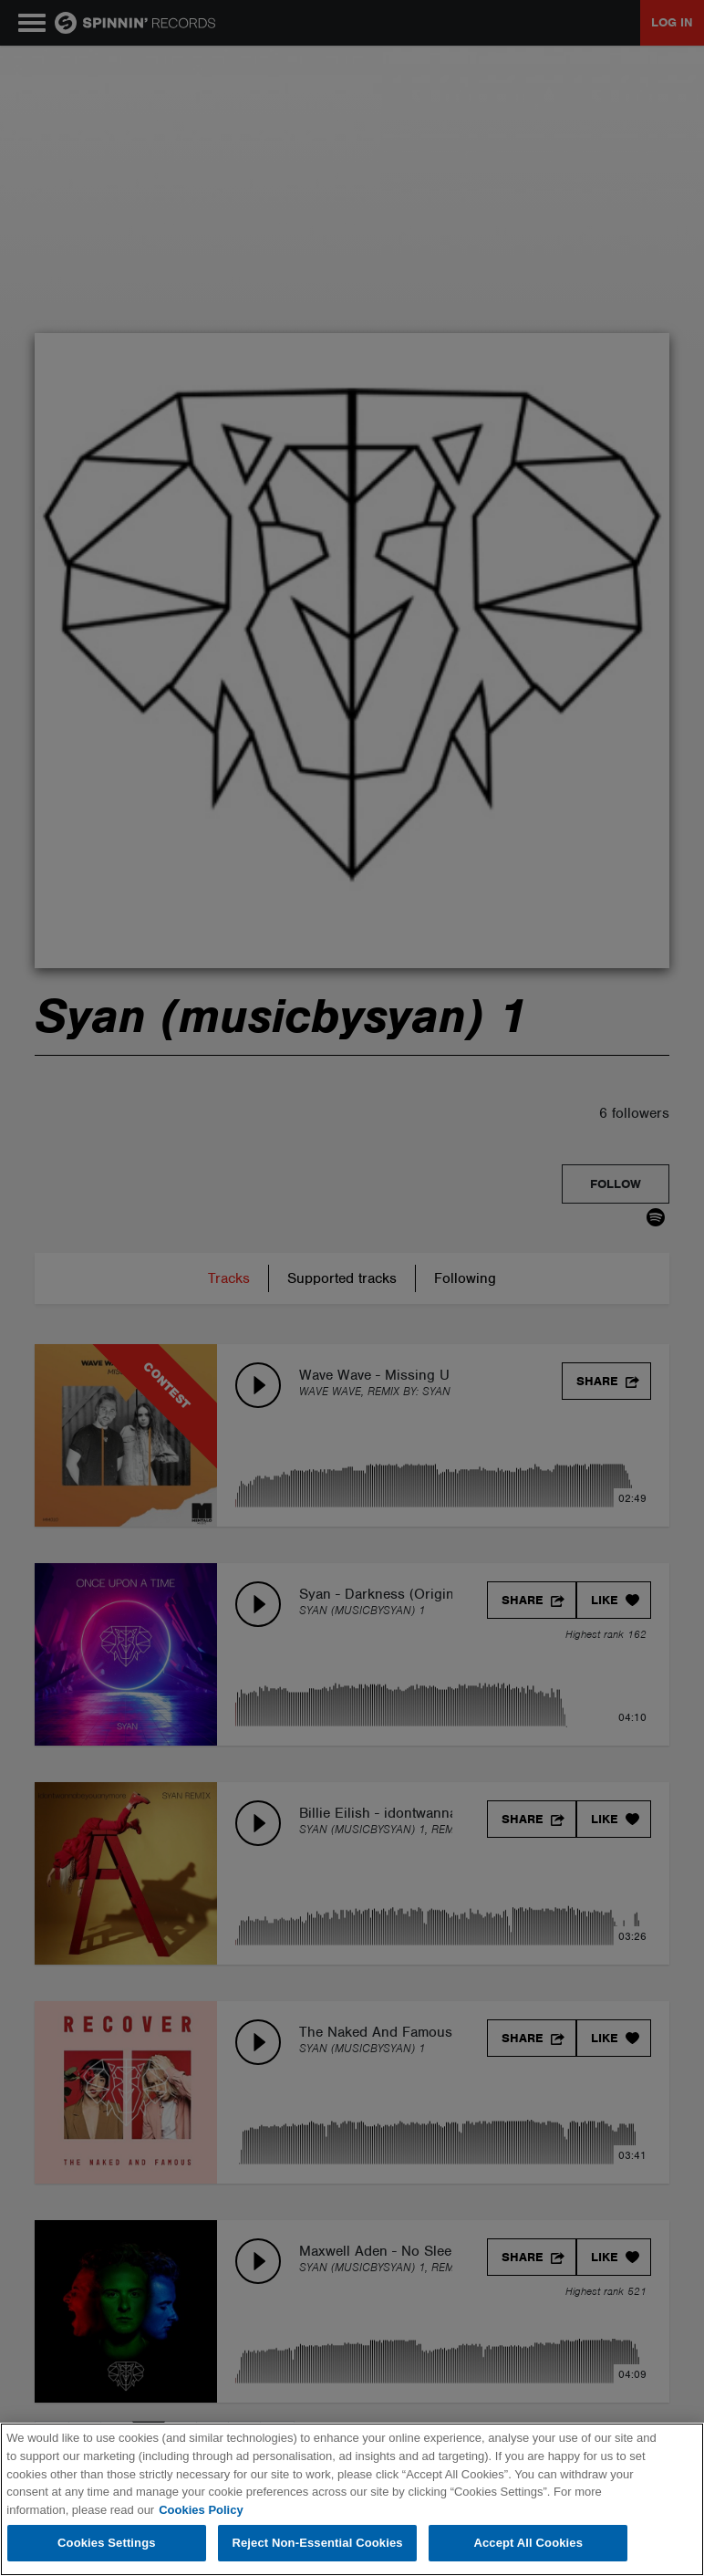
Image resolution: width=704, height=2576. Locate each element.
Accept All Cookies (528, 2543)
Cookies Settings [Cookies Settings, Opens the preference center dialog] (106, 2543)
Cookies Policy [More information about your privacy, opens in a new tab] (201, 2510)
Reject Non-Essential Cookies (317, 2543)
